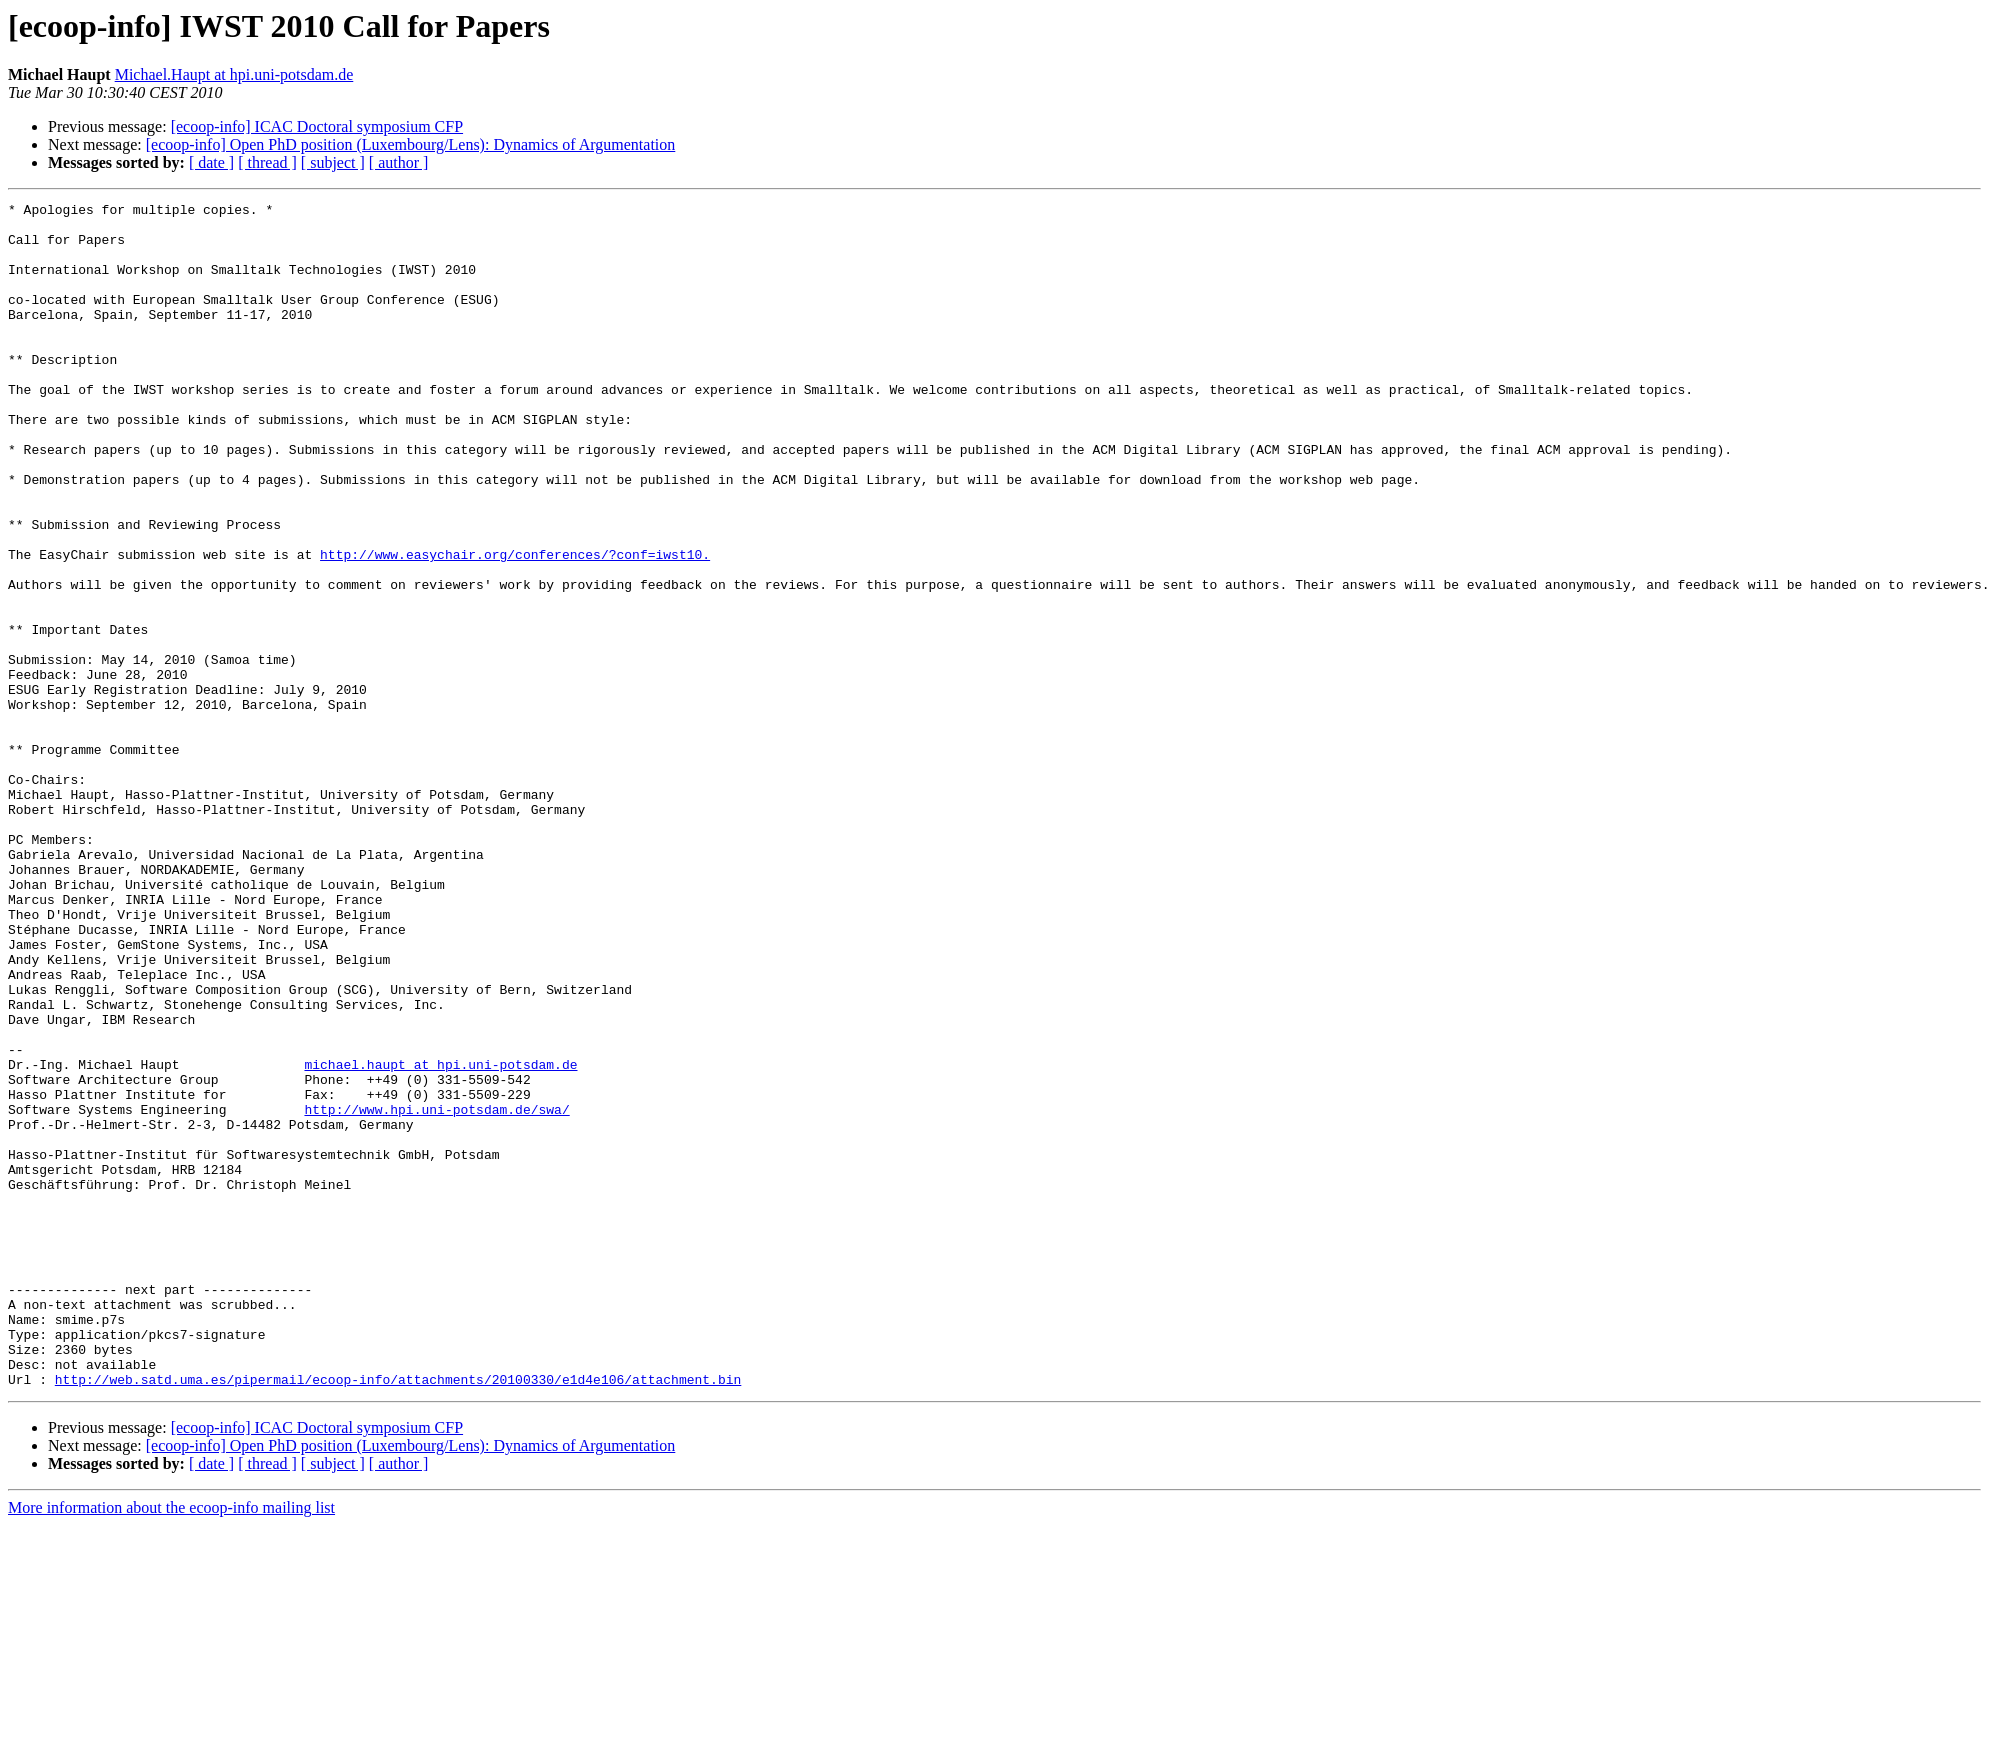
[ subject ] (333, 162)
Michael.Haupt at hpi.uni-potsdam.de (234, 74)
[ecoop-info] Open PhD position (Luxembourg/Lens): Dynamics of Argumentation (411, 144)
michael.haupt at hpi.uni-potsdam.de (440, 1238)
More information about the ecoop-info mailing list (171, 1744)
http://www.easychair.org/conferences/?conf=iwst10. (515, 626)
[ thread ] (267, 162)
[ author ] (399, 162)
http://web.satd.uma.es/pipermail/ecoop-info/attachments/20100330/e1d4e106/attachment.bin (398, 1616)
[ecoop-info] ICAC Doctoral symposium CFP (317, 126)
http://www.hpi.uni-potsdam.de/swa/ (436, 1292)
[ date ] (211, 162)
